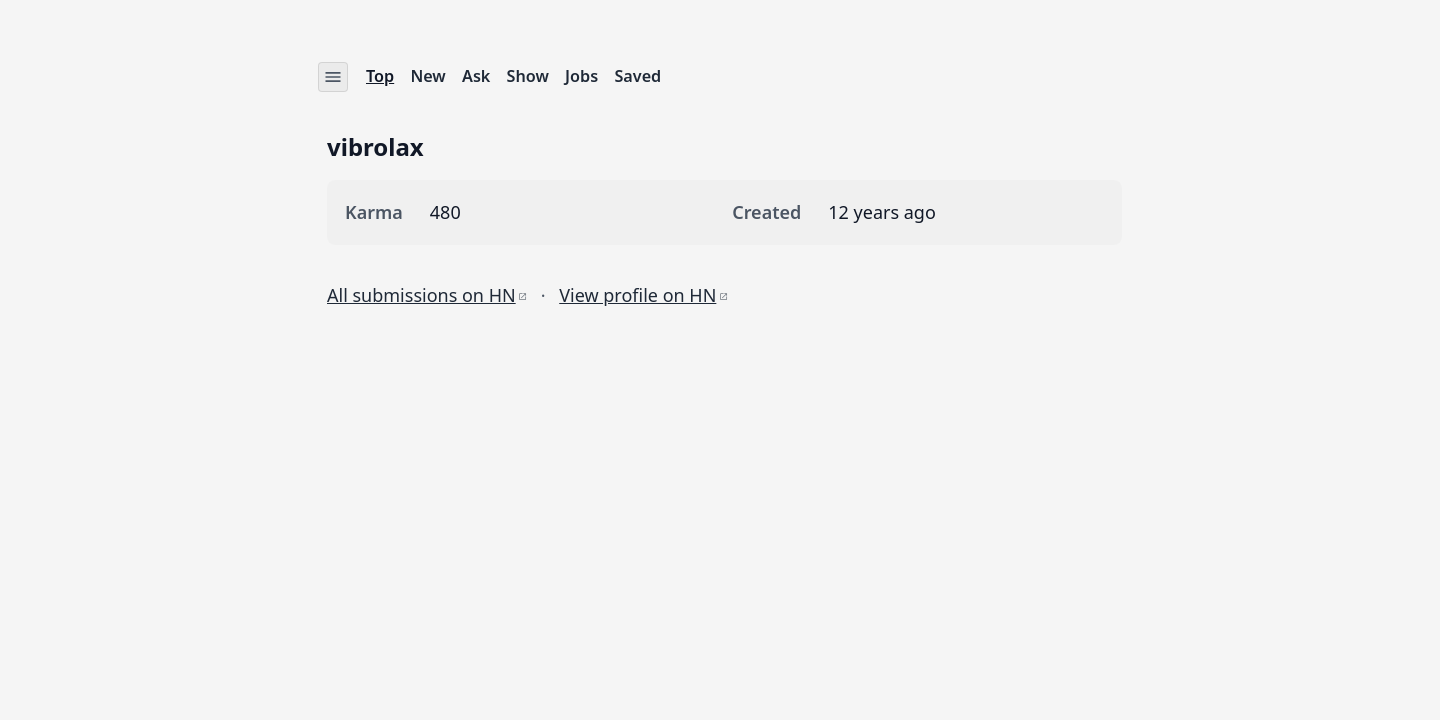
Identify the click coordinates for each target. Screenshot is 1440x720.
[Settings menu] (333, 77)
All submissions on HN (427, 294)
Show (528, 76)
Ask (476, 76)
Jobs (581, 76)
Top (380, 76)
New (428, 76)
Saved (638, 76)
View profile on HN (643, 294)
